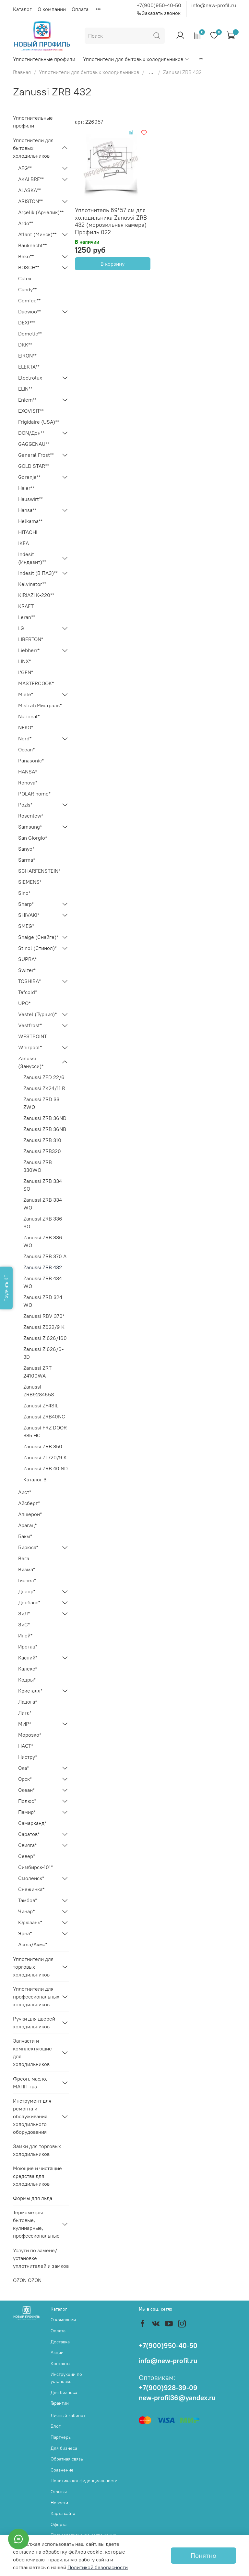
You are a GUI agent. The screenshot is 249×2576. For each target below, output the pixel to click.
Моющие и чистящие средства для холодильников (37, 2176)
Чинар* (26, 1911)
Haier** (26, 488)
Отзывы (59, 2492)
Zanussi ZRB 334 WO (42, 1204)
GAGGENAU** (33, 444)
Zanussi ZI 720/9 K (45, 1457)
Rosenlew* (30, 815)
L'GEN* (25, 672)
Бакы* (25, 1536)
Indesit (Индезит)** (32, 558)
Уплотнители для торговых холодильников (33, 1967)
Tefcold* (27, 992)
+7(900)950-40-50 (158, 5)
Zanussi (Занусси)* (30, 1062)
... (151, 72)
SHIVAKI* (28, 915)
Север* (26, 1856)
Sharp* (26, 904)
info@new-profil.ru (213, 5)
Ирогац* (27, 1646)
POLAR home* (34, 793)
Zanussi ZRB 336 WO (42, 1241)
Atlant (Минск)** (37, 234)
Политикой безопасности (97, 2567)
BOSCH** (28, 267)
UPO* (24, 1003)
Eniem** (27, 399)
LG (21, 628)
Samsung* (30, 826)
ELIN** (25, 388)
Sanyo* (26, 848)
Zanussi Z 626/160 (45, 1338)
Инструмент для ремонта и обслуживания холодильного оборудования (32, 2116)
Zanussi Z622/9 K (44, 1327)
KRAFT (26, 606)
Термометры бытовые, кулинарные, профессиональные (35, 2224)
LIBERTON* (30, 639)
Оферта (58, 2524)
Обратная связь (67, 2459)
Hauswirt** (30, 499)
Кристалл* (30, 1690)
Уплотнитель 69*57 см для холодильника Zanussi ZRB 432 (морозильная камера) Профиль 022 (111, 221)
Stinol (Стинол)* (37, 948)
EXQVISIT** (31, 410)
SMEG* (26, 926)
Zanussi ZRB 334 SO (42, 1185)
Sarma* (26, 860)
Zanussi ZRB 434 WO (42, 1282)
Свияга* (27, 1845)
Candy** (27, 289)
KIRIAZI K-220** (36, 595)
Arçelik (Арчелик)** (41, 212)
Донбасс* (29, 1602)
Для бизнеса (64, 2392)
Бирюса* (28, 1547)
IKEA (23, 543)
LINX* (24, 661)
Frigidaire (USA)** (38, 422)
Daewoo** (29, 311)
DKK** (25, 344)
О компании (52, 9)
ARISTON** (30, 201)
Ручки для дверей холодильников (34, 2022)
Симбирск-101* (35, 1867)
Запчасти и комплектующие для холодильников (32, 2052)
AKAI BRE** (31, 179)
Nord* (24, 738)
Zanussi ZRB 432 (42, 1267)
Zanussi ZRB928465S (38, 1390)
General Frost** (36, 455)
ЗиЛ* (24, 1613)
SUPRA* (27, 959)
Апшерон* (30, 1514)
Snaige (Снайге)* (38, 937)
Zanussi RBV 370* (44, 1316)
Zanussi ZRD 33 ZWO (41, 1103)
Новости (59, 2503)
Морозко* (29, 1735)
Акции (57, 2352)
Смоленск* (31, 1878)
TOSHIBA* (29, 981)
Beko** (26, 256)
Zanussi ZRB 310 (42, 1140)
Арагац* (27, 1525)
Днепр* (26, 1591)
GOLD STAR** (33, 466)
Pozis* (25, 804)
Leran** (26, 617)
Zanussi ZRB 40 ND (45, 1468)
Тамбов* (27, 1900)
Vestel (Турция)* (37, 1014)
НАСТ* (25, 1746)
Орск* (25, 1779)
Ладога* (27, 1701)
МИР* (24, 1723)
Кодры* (27, 1679)
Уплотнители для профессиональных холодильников (35, 1997)
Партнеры (61, 2437)
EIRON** (27, 355)
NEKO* (25, 727)
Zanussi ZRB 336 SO (42, 1222)
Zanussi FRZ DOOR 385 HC (45, 1431)
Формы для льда (32, 2198)
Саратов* (29, 1834)
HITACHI (27, 532)
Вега (23, 1558)
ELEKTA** (29, 366)
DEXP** (26, 322)
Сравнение (62, 2470)
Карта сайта (63, 2513)
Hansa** (27, 510)
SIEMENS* (30, 882)
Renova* (27, 782)
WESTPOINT (32, 1036)
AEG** (25, 168)
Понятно (203, 2555)
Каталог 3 (34, 1479)
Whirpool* (30, 1047)
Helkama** (30, 521)
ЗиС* (24, 1624)
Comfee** (29, 300)
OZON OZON (27, 2280)
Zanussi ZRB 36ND (44, 1118)
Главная (22, 72)
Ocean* (26, 749)
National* (29, 716)
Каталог (22, 9)
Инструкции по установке (66, 2377)
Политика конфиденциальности (84, 2481)
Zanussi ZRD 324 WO (42, 1301)
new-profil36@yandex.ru (177, 2397)
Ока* (23, 1768)
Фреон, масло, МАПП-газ (30, 2082)
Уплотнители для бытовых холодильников (136, 59)
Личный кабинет (68, 2415)
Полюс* (27, 1801)
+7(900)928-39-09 (168, 2387)
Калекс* (27, 1668)
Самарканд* (32, 1823)
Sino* (24, 893)
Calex (24, 278)
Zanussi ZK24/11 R (44, 1088)
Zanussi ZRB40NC (44, 1416)
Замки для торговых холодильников (37, 2150)
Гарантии (60, 2403)
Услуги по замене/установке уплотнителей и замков (41, 2258)
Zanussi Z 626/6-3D (43, 1353)
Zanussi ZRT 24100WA (37, 1372)
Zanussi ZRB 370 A (44, 1256)
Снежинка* (31, 1889)
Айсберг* (29, 1503)
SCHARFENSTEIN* (39, 871)
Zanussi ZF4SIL (40, 1405)
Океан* (26, 1790)
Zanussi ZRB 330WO (37, 1166)
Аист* (24, 1492)
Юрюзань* (30, 1922)
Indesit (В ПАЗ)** (38, 573)
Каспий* (27, 1657)
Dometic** (30, 333)
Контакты (60, 2363)
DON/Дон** (31, 433)
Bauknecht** (32, 245)
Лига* (24, 1712)
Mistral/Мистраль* (40, 705)
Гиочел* (27, 1580)
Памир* (27, 1812)
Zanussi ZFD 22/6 (44, 1077)
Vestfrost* (30, 1025)
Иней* (25, 1635)
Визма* (26, 1569)
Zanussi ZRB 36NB (44, 1129)
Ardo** (25, 223)
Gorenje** (29, 477)
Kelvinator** (32, 584)
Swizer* (27, 970)
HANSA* (27, 771)
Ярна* (25, 1933)
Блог (56, 2426)
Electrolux (30, 377)
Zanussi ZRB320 (42, 1151)
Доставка (60, 2342)
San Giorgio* (32, 837)
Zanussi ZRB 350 (42, 1446)
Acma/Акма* (32, 1944)
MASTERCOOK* (36, 683)
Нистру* (27, 1757)
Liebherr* (29, 650)
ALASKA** (29, 190)
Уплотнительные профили (44, 59)
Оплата (80, 9)
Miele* (25, 694)
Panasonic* (31, 760)
